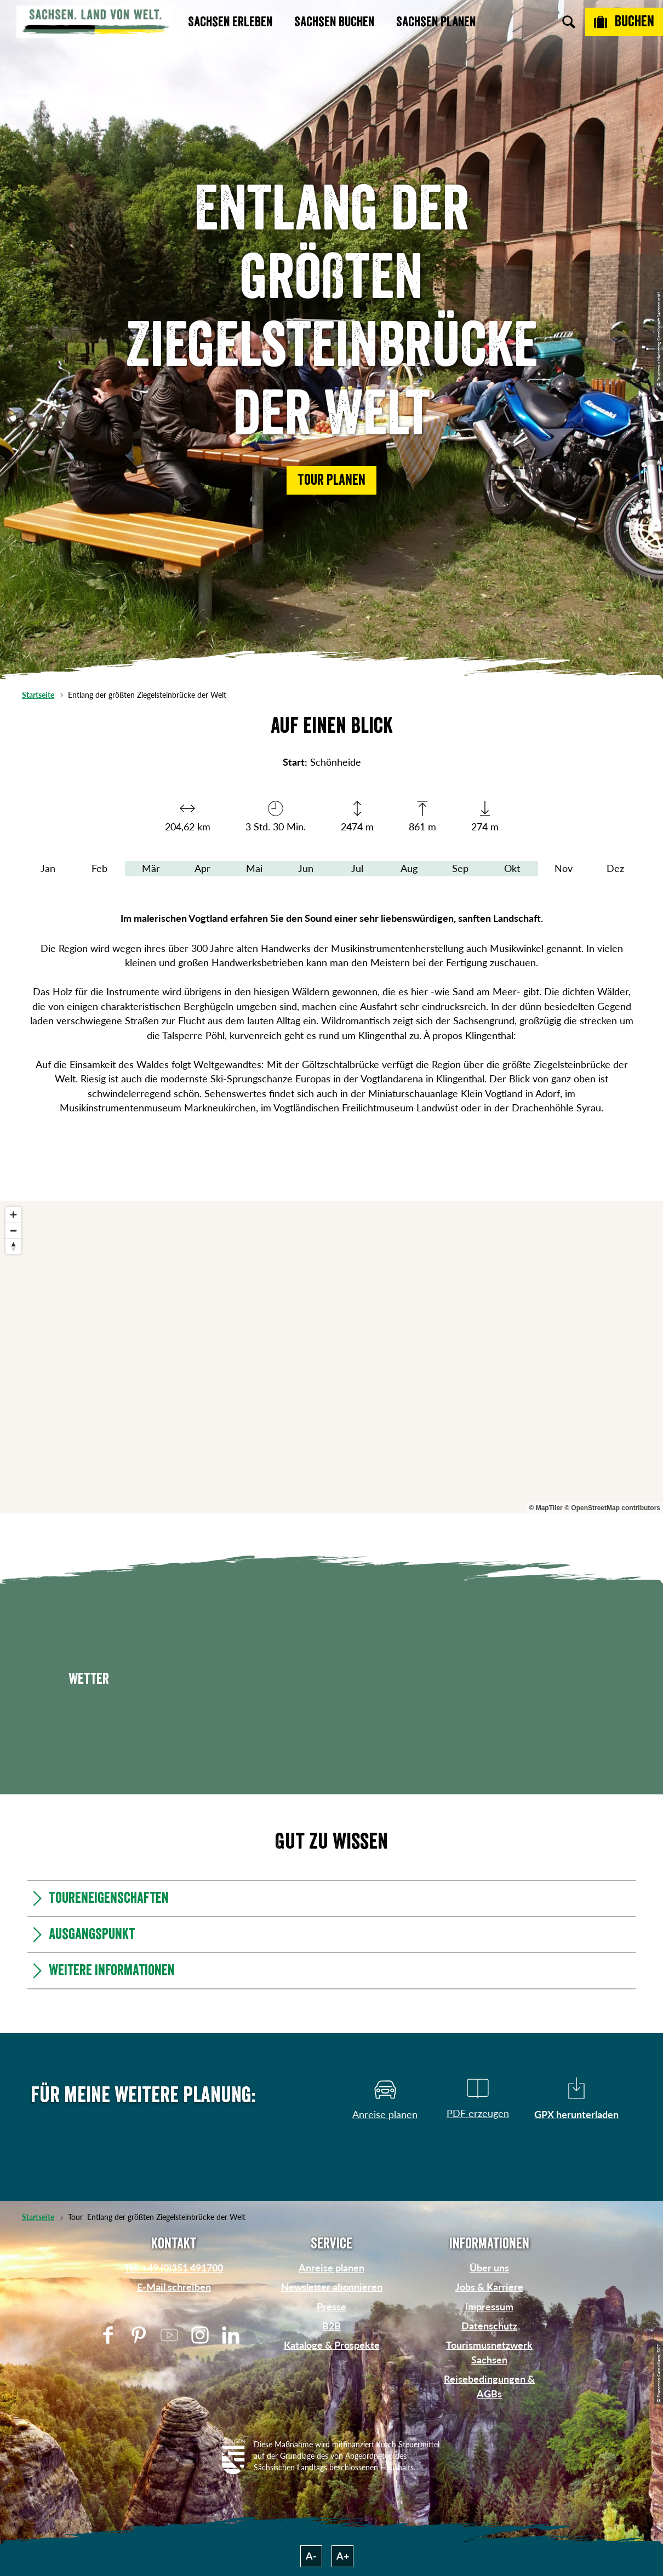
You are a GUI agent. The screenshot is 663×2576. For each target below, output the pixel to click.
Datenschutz (489, 2326)
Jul (357, 868)
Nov (564, 868)
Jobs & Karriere (489, 2287)
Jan (48, 868)
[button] (331, 480)
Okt (512, 868)
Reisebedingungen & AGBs (489, 2386)
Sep (460, 868)
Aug (409, 868)
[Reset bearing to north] (13, 1246)
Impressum (489, 2307)
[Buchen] (624, 22)
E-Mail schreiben (174, 2287)
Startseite (38, 694)
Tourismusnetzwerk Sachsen (489, 2352)
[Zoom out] (13, 1230)
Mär (151, 868)
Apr (202, 868)
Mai (254, 868)
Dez (615, 868)
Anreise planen (331, 2268)
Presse (331, 2307)
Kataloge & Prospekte (332, 2345)
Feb (99, 868)
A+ (342, 2556)
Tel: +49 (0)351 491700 (173, 2268)
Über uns (489, 2268)
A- (311, 2556)
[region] (331, 1357)
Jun (305, 868)
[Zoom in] (13, 1215)
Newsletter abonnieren (331, 2287)
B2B (331, 2326)
